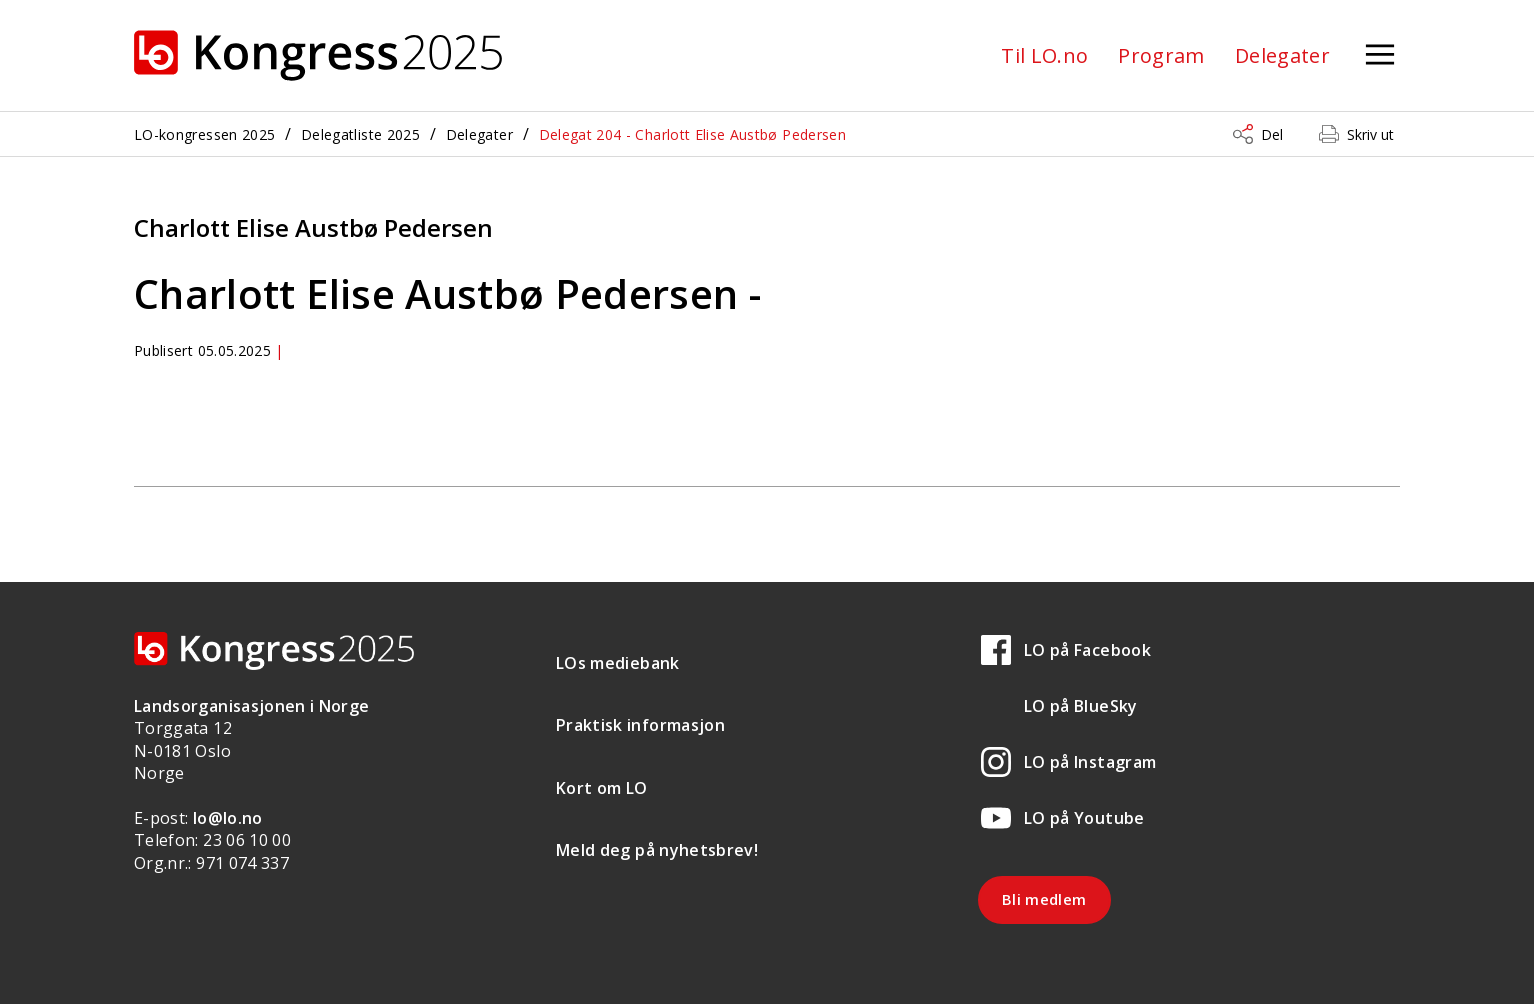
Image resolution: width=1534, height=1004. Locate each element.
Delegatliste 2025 (360, 134)
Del (1272, 134)
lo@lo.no (228, 818)
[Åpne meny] (1380, 55)
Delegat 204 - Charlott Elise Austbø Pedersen (692, 134)
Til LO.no (1044, 55)
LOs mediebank (618, 663)
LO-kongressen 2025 (204, 134)
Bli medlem (1044, 899)
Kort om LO (602, 788)
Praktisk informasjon (640, 725)
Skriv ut (1370, 134)
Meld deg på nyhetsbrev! (657, 850)
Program (1161, 55)
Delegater (1282, 55)
